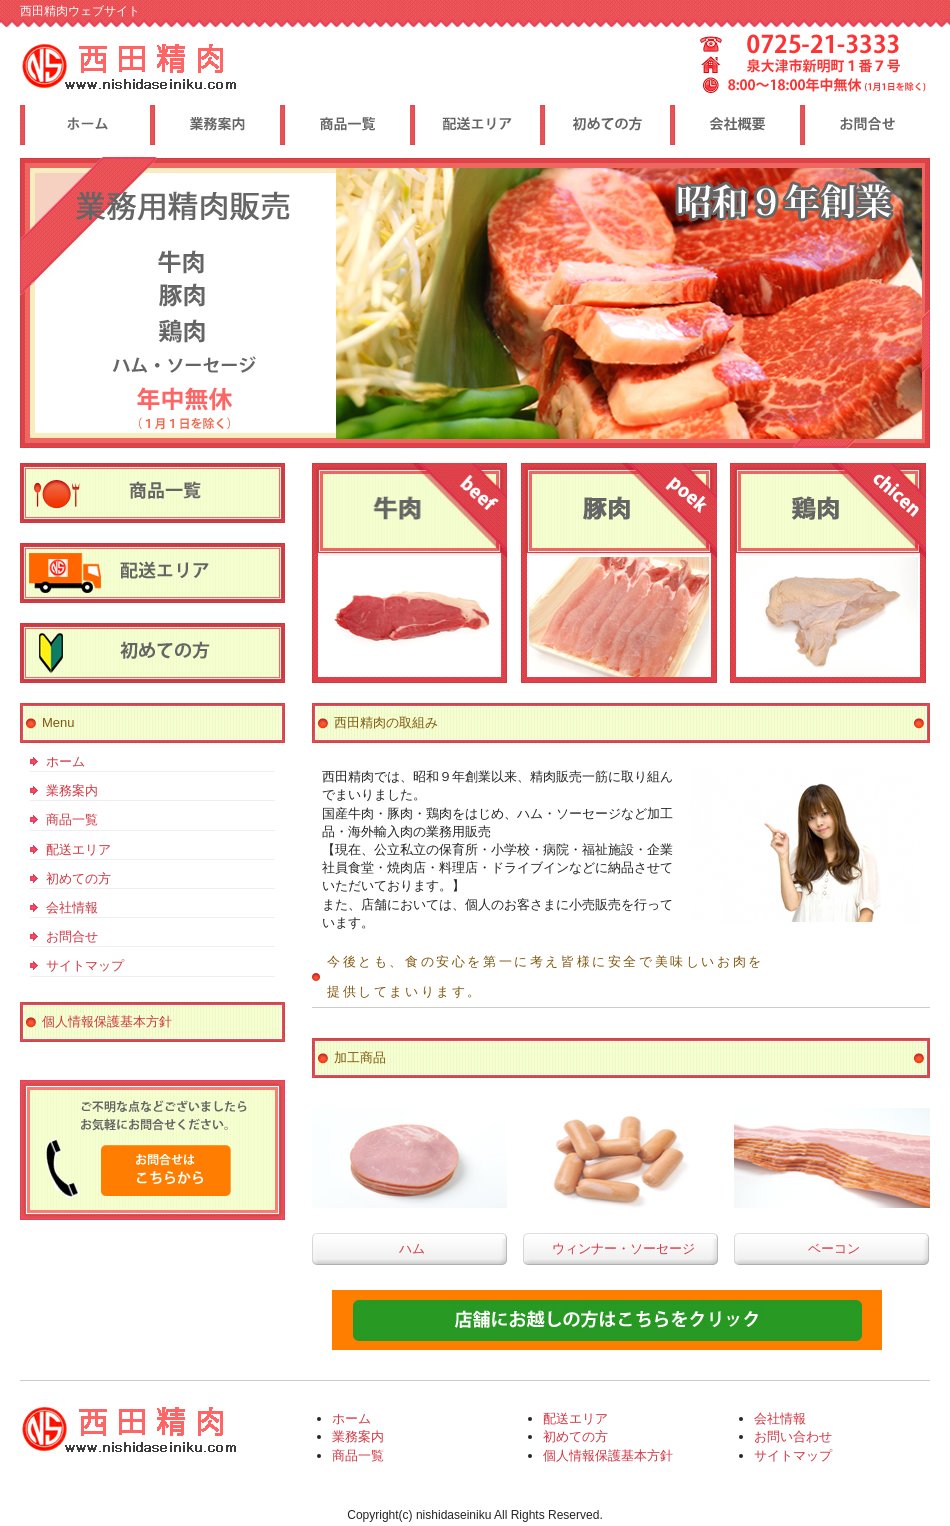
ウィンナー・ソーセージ (623, 1248)
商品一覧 (72, 819)
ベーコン (834, 1248)
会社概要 (865, 125)
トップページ (85, 125)
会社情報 (72, 907)
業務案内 (72, 790)
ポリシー (735, 125)
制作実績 (475, 125)
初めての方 (78, 878)
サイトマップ (85, 965)
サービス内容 (345, 125)
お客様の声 (605, 125)
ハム (412, 1248)
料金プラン (215, 125)
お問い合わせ (793, 1436)
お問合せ (72, 936)
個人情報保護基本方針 (107, 1021)
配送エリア (78, 849)
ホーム (65, 761)
